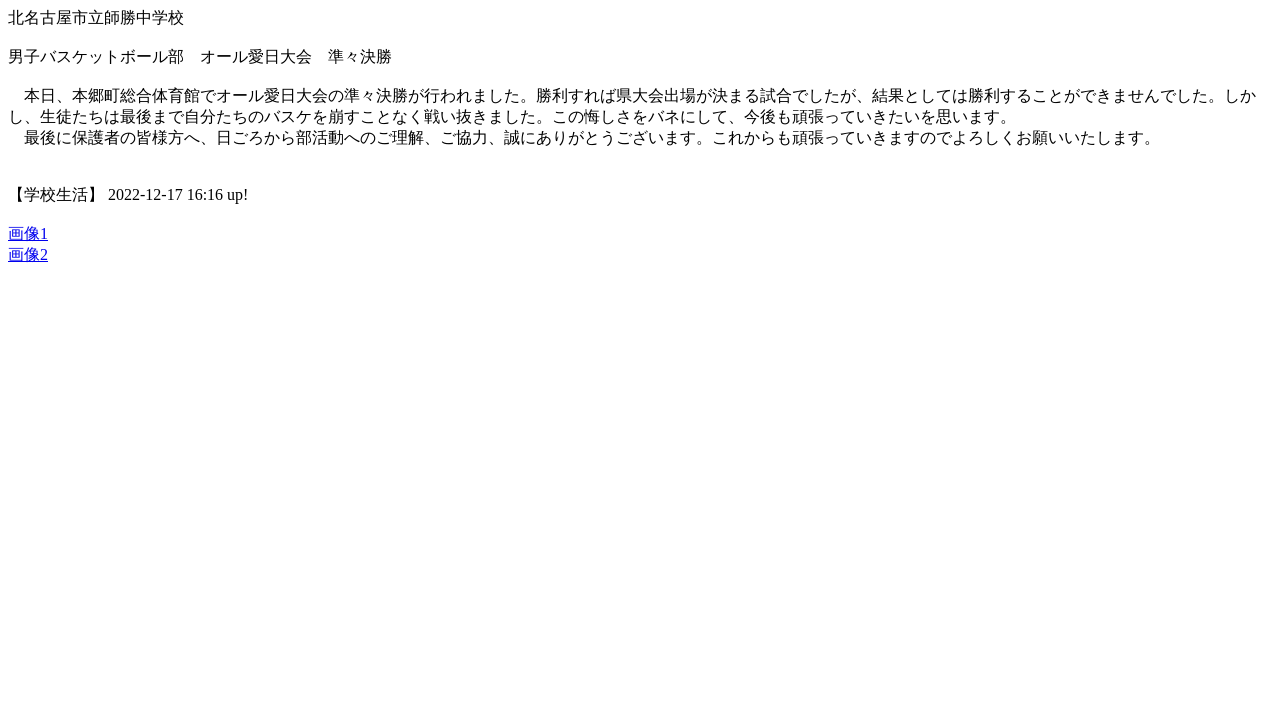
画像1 (28, 233)
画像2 (28, 254)
